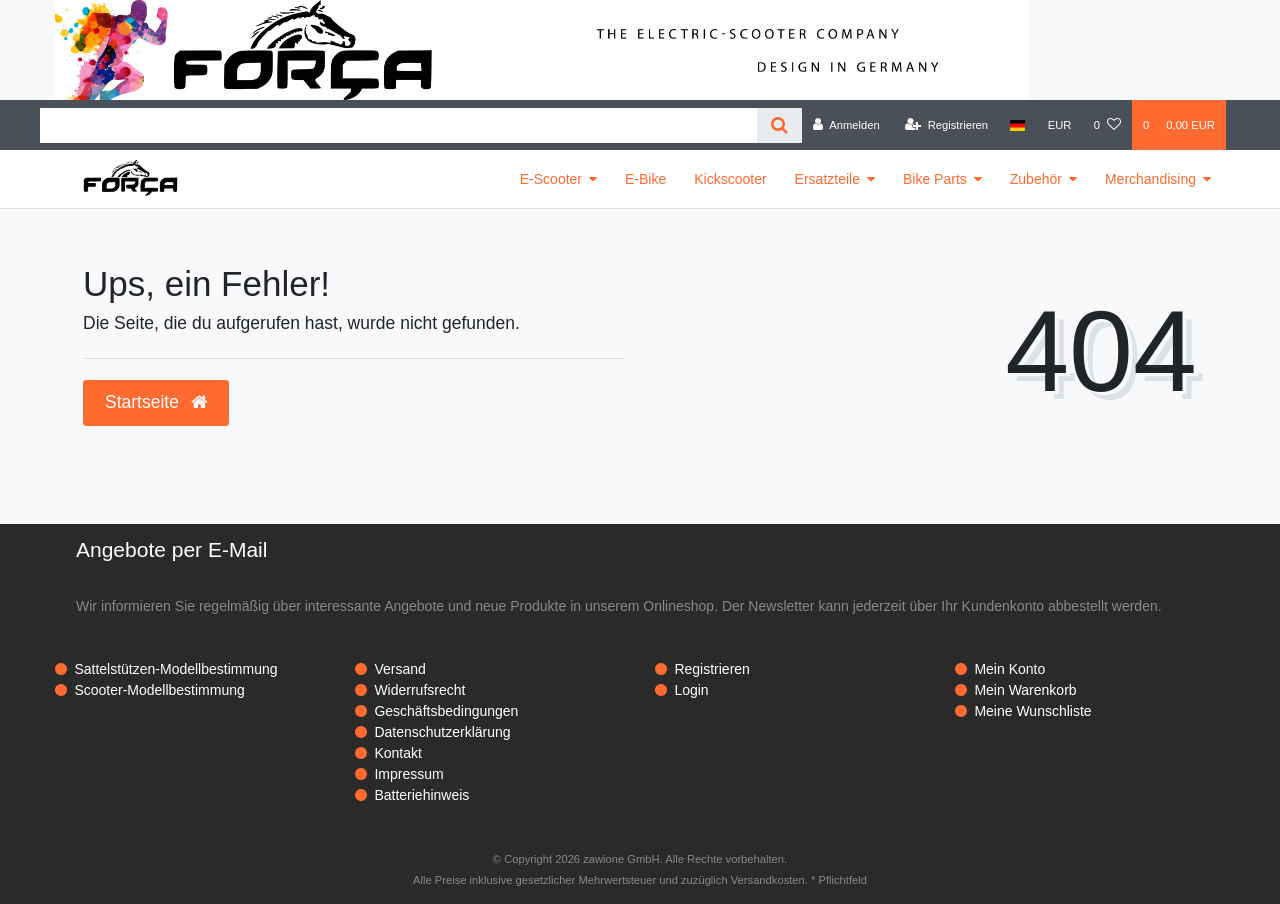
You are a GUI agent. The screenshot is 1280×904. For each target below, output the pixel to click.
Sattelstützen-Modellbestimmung (175, 669)
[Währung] (1060, 125)
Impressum (408, 774)
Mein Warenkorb (1025, 690)
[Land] (1017, 125)
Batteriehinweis (421, 795)
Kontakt (397, 753)
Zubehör (1036, 179)
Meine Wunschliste (1032, 711)
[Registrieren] (946, 125)
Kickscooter (730, 179)
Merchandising (1150, 179)
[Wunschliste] (1107, 125)
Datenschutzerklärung (442, 732)
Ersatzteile (827, 179)
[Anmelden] (846, 125)
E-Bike (645, 179)
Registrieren (711, 669)
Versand (399, 669)
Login (691, 690)
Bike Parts (935, 179)
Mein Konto (1009, 669)
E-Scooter (551, 179)
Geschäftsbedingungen (446, 711)
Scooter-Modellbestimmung (159, 690)
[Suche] (779, 125)
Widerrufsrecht (419, 690)
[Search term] (398, 125)
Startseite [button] (156, 402)
